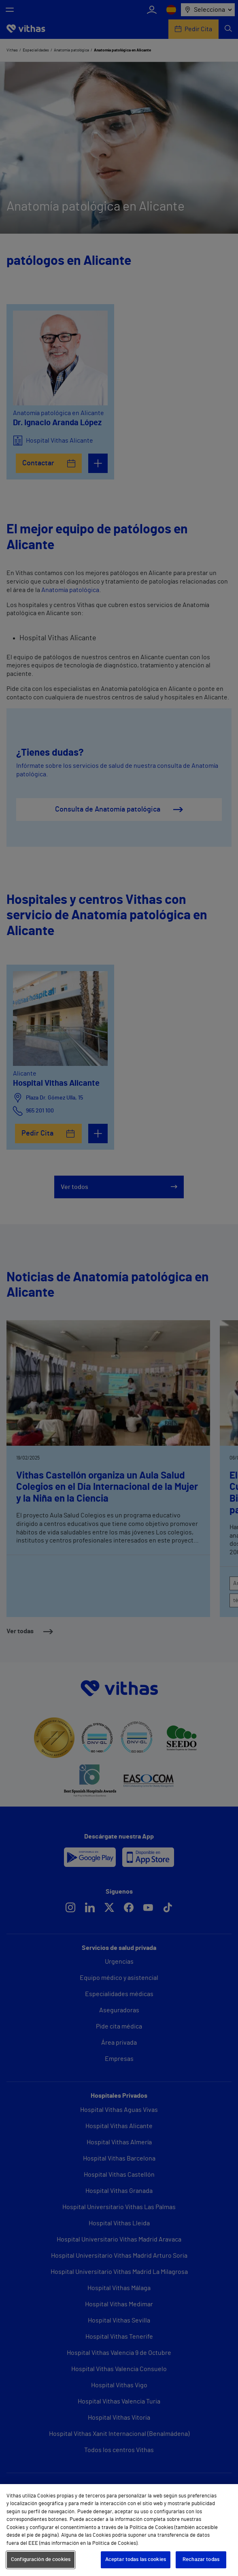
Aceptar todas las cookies (135, 2559)
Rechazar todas (201, 2559)
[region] (119, 2530)
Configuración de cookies (40, 2559)
